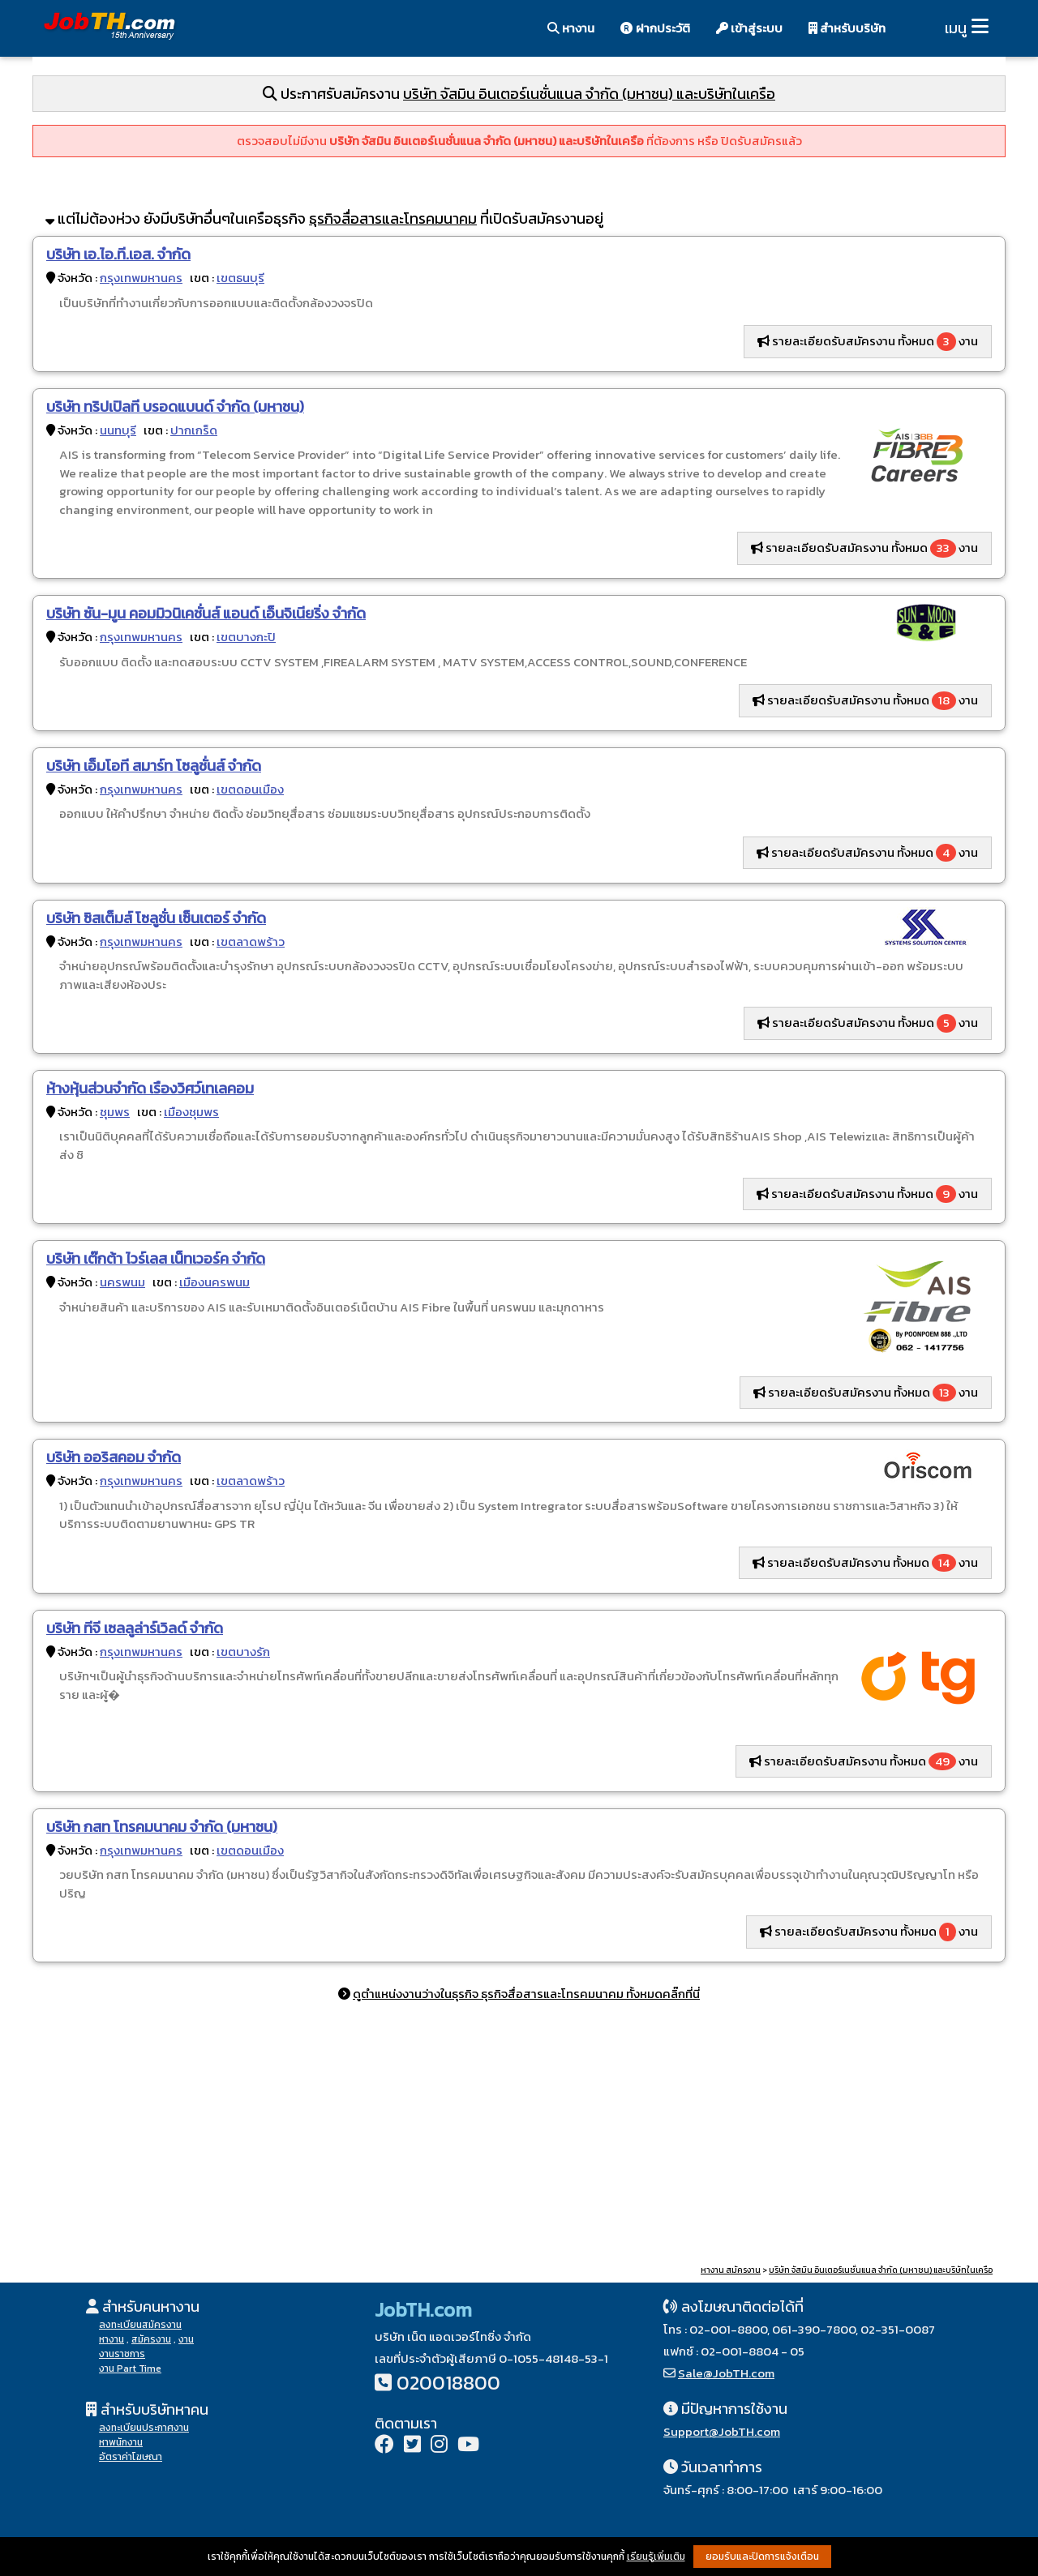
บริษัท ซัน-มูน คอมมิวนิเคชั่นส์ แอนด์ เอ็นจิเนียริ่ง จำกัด (206, 613)
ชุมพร (115, 1111)
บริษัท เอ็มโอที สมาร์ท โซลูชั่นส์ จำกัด (153, 766)
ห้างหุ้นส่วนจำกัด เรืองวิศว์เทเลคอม (150, 1088)
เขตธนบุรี (240, 277)
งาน (186, 2339)
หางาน (570, 28)
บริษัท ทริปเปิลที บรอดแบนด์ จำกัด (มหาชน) (175, 406)
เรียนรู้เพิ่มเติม (656, 2556)
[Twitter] (412, 2446)
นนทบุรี (118, 430)
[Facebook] (384, 2446)
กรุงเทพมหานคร (141, 277)
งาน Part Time (130, 2368)
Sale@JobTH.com (726, 2373)
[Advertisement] (519, 2135)
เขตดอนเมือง (250, 789)
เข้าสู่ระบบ (749, 28)
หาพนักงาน (121, 2442)
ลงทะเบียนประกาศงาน (144, 2427)
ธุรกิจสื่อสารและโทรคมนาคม (393, 218)
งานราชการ (122, 2354)
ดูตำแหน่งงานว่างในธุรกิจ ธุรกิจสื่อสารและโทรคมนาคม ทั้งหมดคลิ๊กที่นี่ (526, 1993)
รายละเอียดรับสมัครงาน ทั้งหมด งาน (867, 341)
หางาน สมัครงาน (731, 2270)
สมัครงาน (151, 2339)
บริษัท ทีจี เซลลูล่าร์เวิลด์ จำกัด (134, 1628)
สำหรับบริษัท (847, 28)
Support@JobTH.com (721, 2431)
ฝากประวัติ (655, 28)
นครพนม (122, 1282)
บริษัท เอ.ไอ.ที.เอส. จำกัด (118, 254)
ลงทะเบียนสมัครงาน (140, 2324)
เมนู (956, 28)
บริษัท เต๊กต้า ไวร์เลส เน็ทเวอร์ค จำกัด (155, 1258)
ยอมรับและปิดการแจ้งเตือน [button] (762, 2556)
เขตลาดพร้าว (251, 941)
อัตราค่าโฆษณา (130, 2457)
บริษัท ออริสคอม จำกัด (113, 1457)
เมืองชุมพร (191, 1111)
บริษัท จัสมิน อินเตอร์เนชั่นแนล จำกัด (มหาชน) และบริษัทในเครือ (589, 94)
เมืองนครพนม (214, 1282)
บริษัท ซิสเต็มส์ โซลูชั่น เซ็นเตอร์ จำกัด (156, 918)
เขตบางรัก (243, 1651)
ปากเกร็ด (193, 430)
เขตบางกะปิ (246, 636)
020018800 (448, 2382)
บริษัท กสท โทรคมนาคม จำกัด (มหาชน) (161, 1827)
